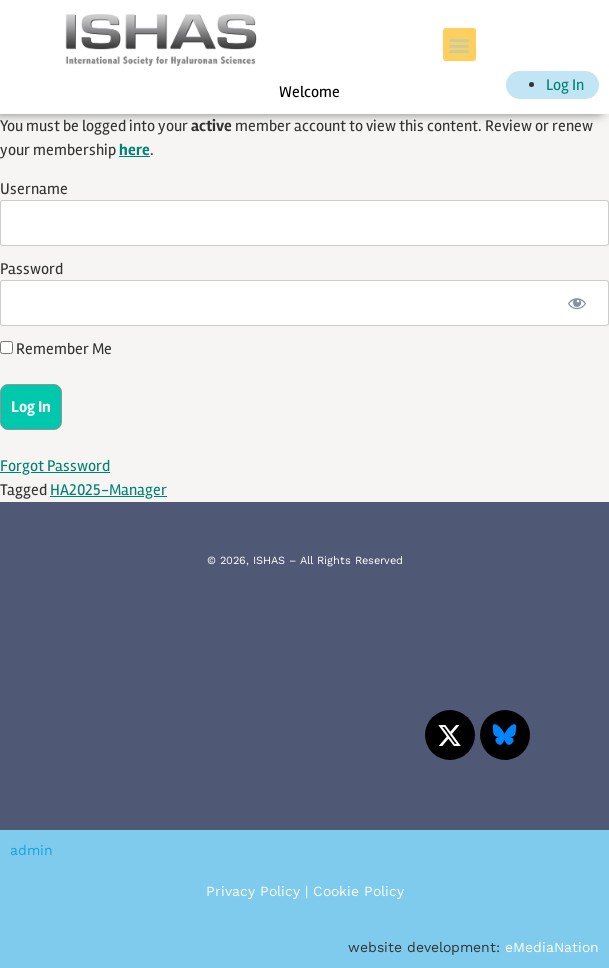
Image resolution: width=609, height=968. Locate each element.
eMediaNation (552, 947)
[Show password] (576, 303)
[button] (459, 44)
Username (34, 189)
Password (31, 269)
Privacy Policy (253, 891)
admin (31, 850)
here (134, 150)
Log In (565, 85)
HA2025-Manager (108, 490)
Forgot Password (55, 466)
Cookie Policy (358, 891)
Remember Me (56, 349)
